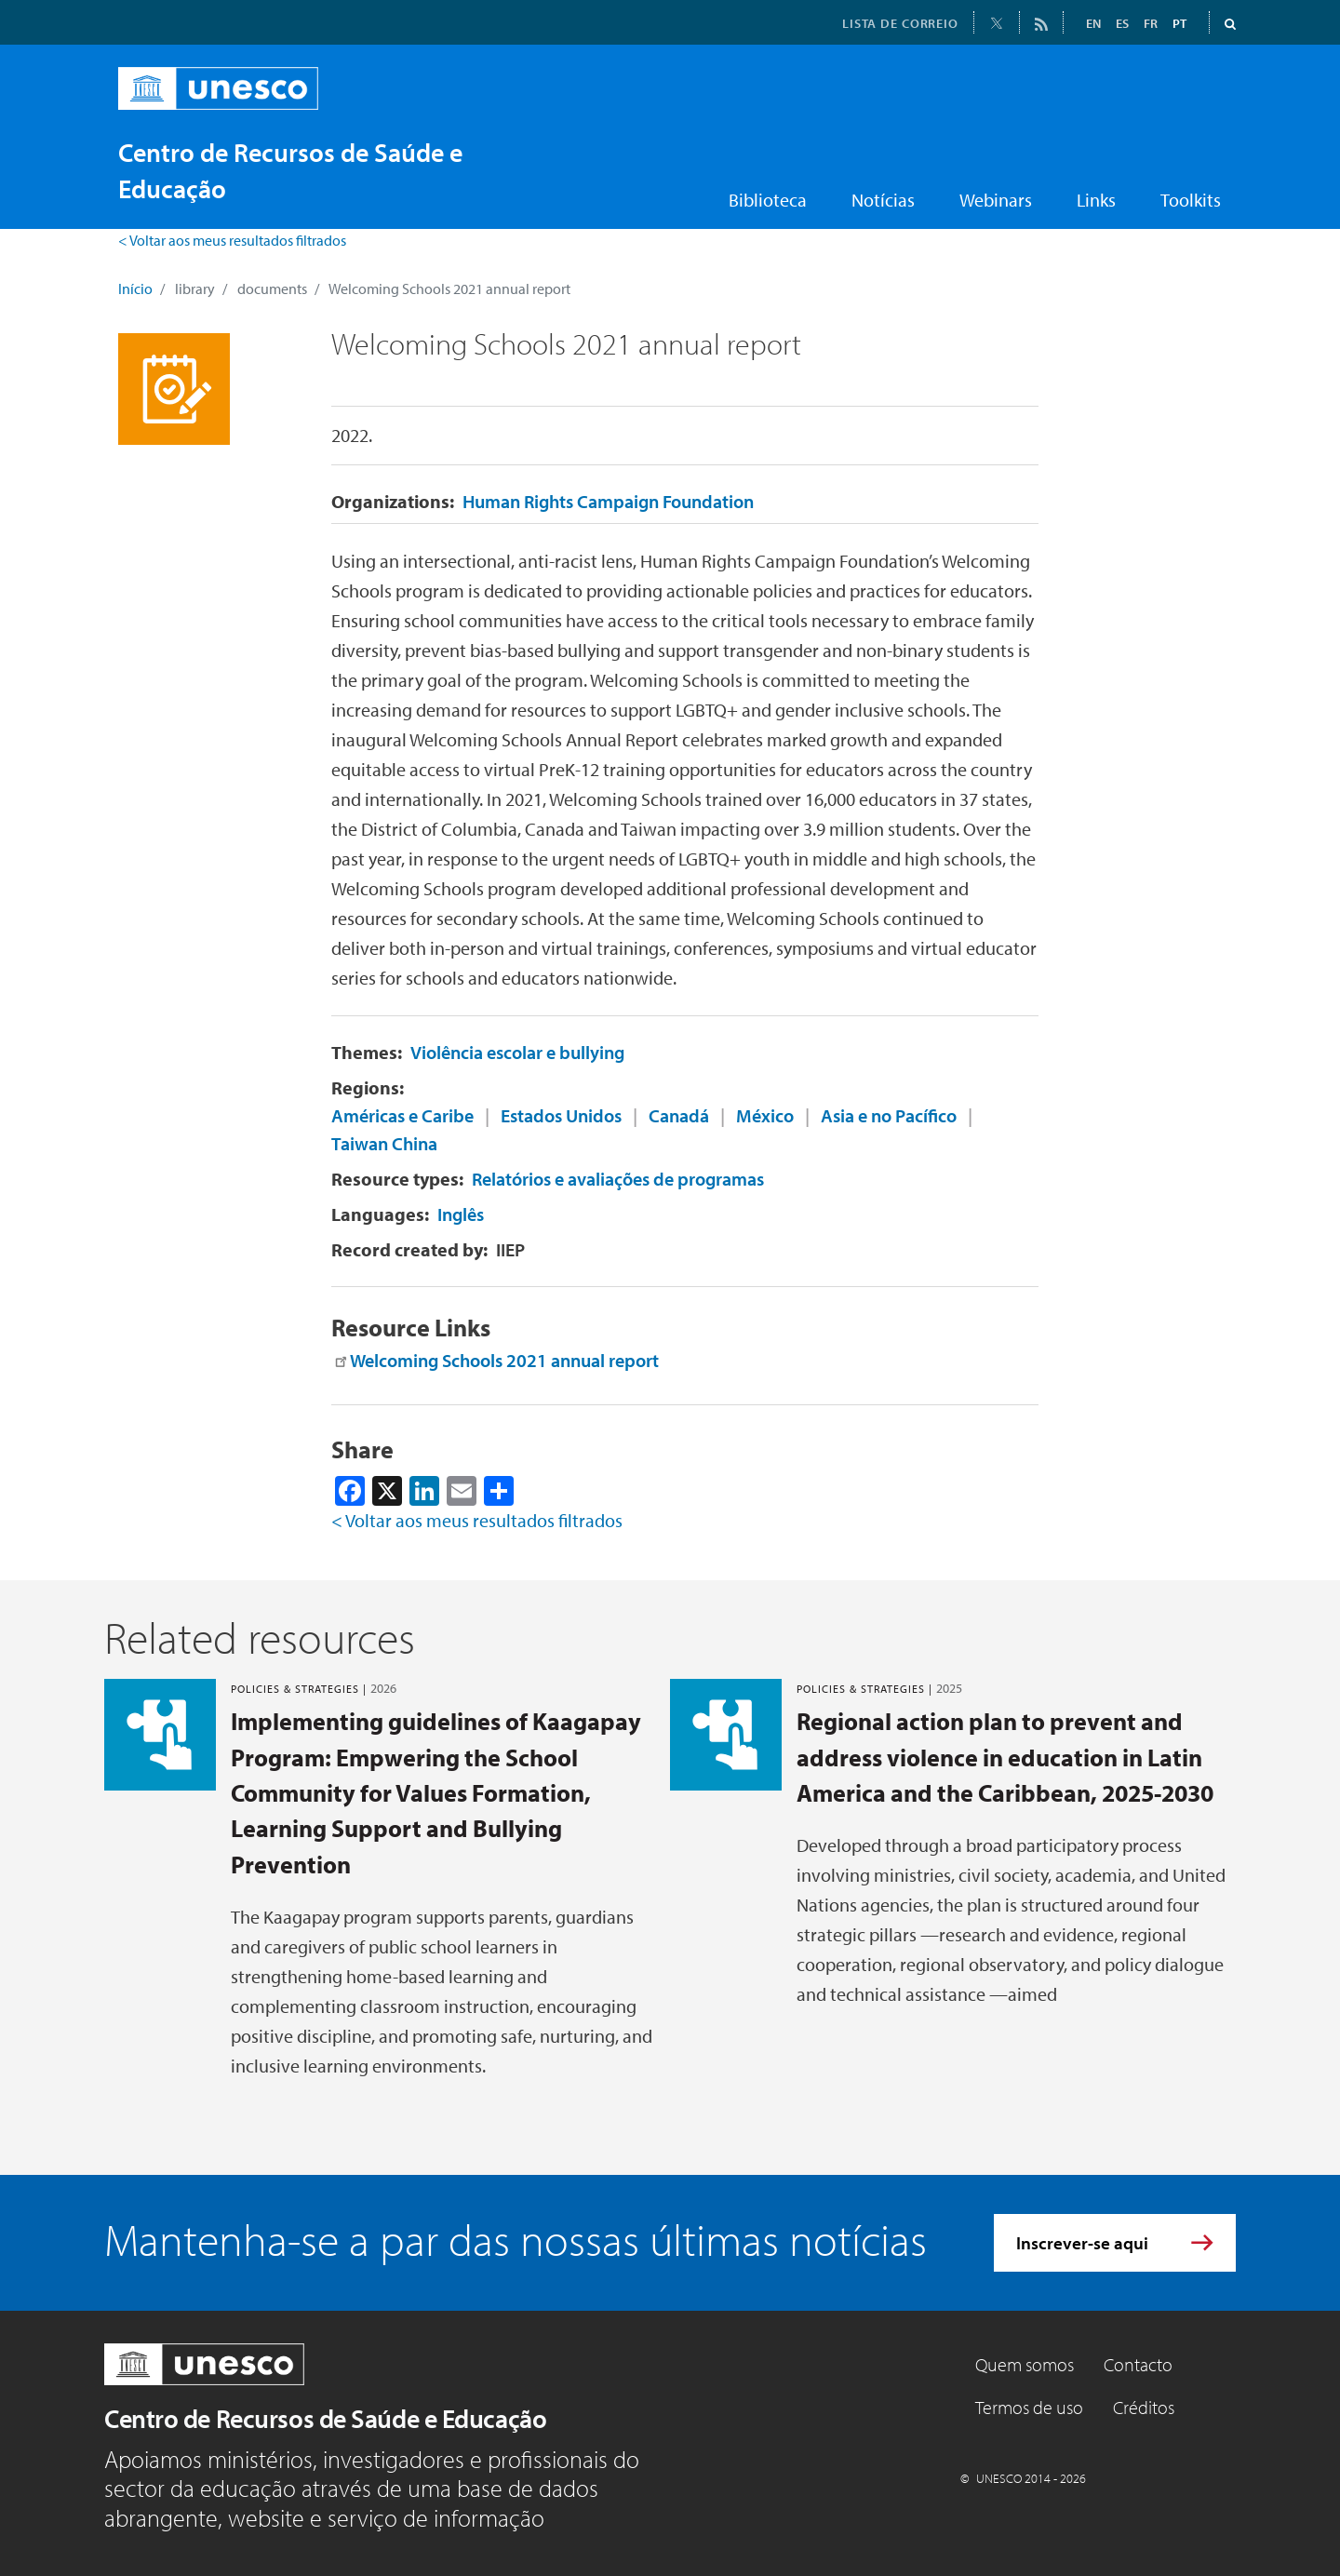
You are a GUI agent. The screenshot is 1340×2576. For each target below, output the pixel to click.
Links (1096, 199)
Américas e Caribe (402, 1115)
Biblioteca (768, 199)
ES (1122, 23)
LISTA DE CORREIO (900, 23)
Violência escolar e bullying (517, 1052)
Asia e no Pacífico (889, 1115)
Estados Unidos (561, 1115)
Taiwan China (384, 1143)
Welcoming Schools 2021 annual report (504, 1360)
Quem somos (1024, 2364)
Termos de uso (1029, 2407)
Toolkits (1190, 199)
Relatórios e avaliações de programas (618, 1178)
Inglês (460, 1214)
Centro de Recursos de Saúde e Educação (325, 2418)
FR (1151, 23)
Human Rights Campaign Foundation (608, 501)
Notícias (883, 199)
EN (1093, 23)
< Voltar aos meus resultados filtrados (232, 240)
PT (1179, 23)
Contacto (1138, 2364)
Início (135, 288)
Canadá (679, 1115)
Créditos (1143, 2407)
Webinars (995, 199)
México (765, 1115)
